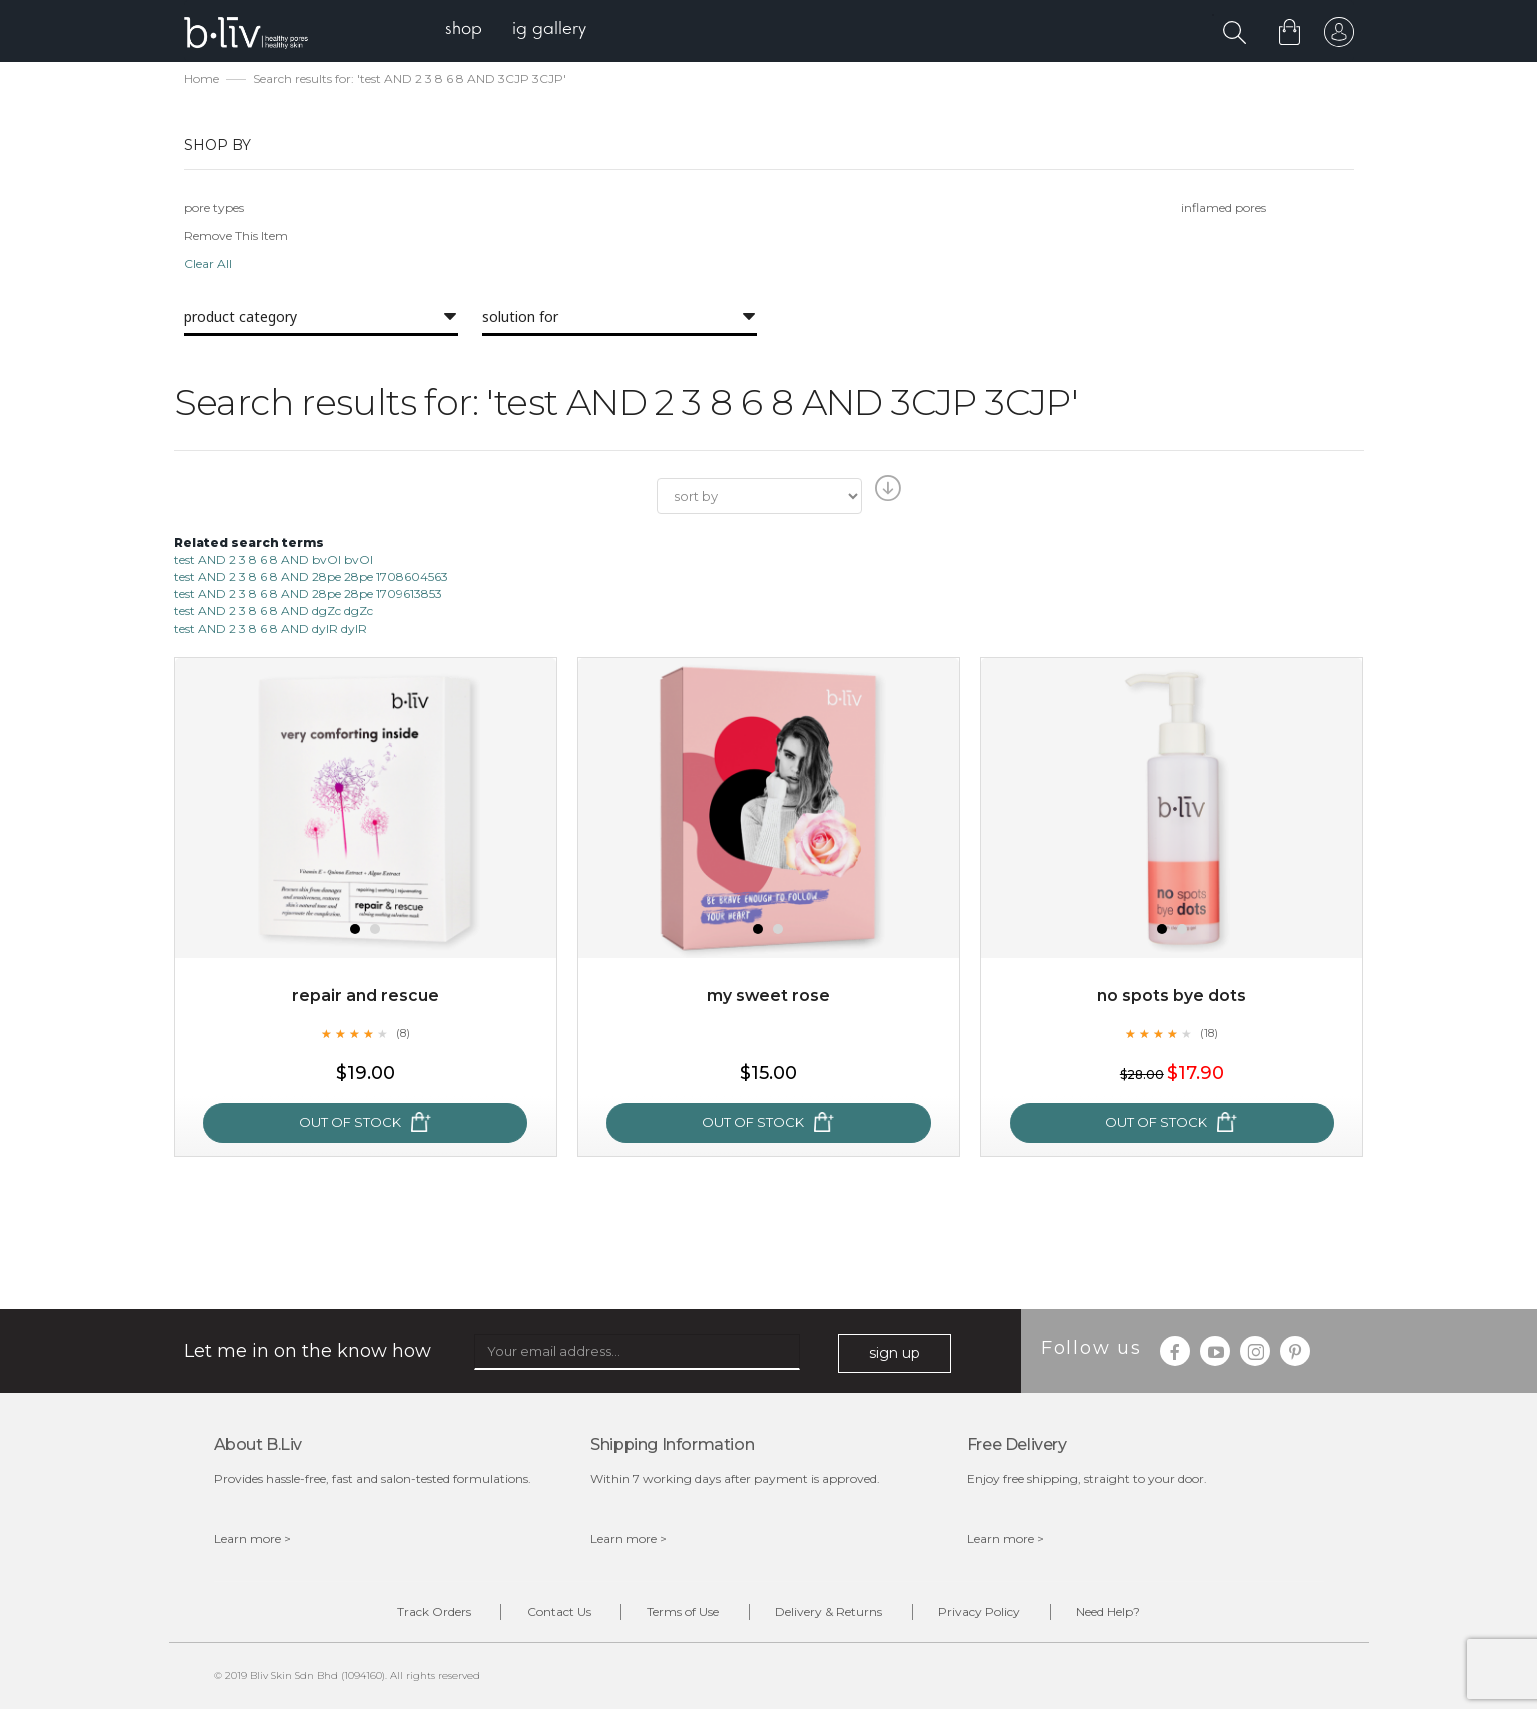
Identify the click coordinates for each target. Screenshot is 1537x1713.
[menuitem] (467, 30)
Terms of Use (680, 1614)
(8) (403, 1035)
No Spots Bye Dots (1171, 997)
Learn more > (252, 1540)
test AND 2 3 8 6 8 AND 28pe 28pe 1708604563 (311, 578)
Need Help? (1126, 1614)
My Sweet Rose (768, 997)
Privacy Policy (990, 1614)
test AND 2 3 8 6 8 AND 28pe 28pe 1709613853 (308, 595)
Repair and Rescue (365, 997)
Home (201, 80)
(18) (1209, 1035)
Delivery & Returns (832, 1614)
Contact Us (549, 1614)
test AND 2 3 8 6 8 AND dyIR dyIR (270, 629)
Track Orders (417, 1614)
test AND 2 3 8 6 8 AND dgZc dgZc (273, 612)
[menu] (519, 30)
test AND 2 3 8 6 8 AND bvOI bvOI (273, 561)
